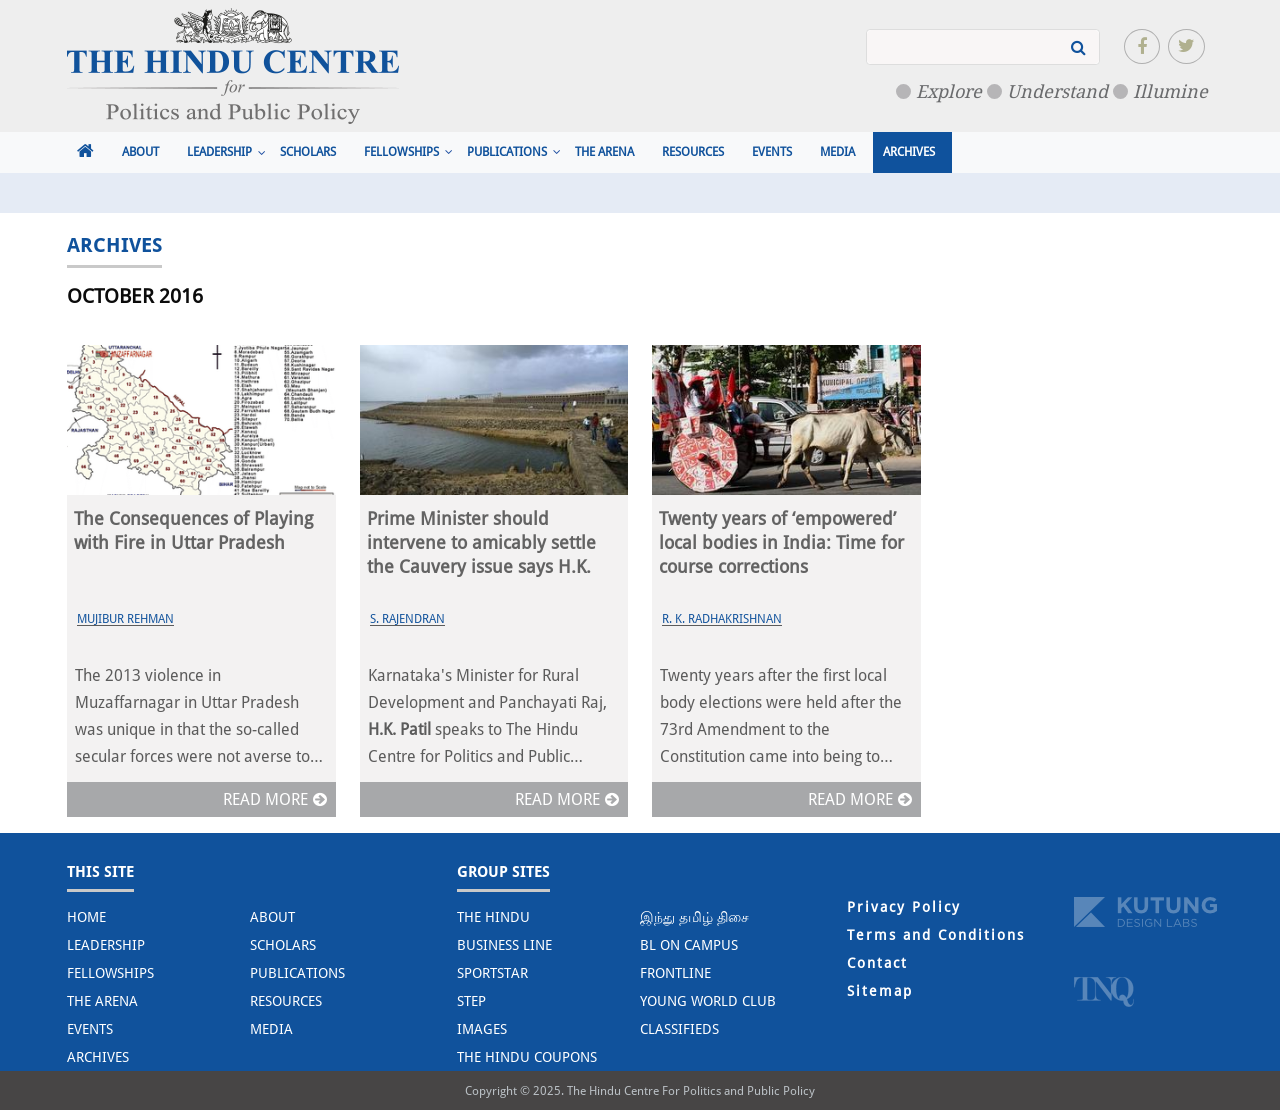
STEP (471, 1001)
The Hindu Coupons (527, 1057)
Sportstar (492, 973)
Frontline (675, 973)
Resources (693, 152)
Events (772, 152)
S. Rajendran (407, 619)
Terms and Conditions (936, 935)
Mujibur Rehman (125, 619)
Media (837, 152)
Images (482, 1029)
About (140, 152)
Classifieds (679, 1029)
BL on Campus (689, 945)
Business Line (504, 945)
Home (86, 917)
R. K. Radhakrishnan (722, 619)
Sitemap (880, 991)
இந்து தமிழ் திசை (694, 917)
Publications (507, 152)
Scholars (308, 152)
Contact (877, 963)
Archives (909, 152)
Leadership (219, 152)
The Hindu (493, 917)
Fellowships (401, 152)
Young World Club (708, 1001)
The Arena (604, 152)
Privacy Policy (904, 907)
